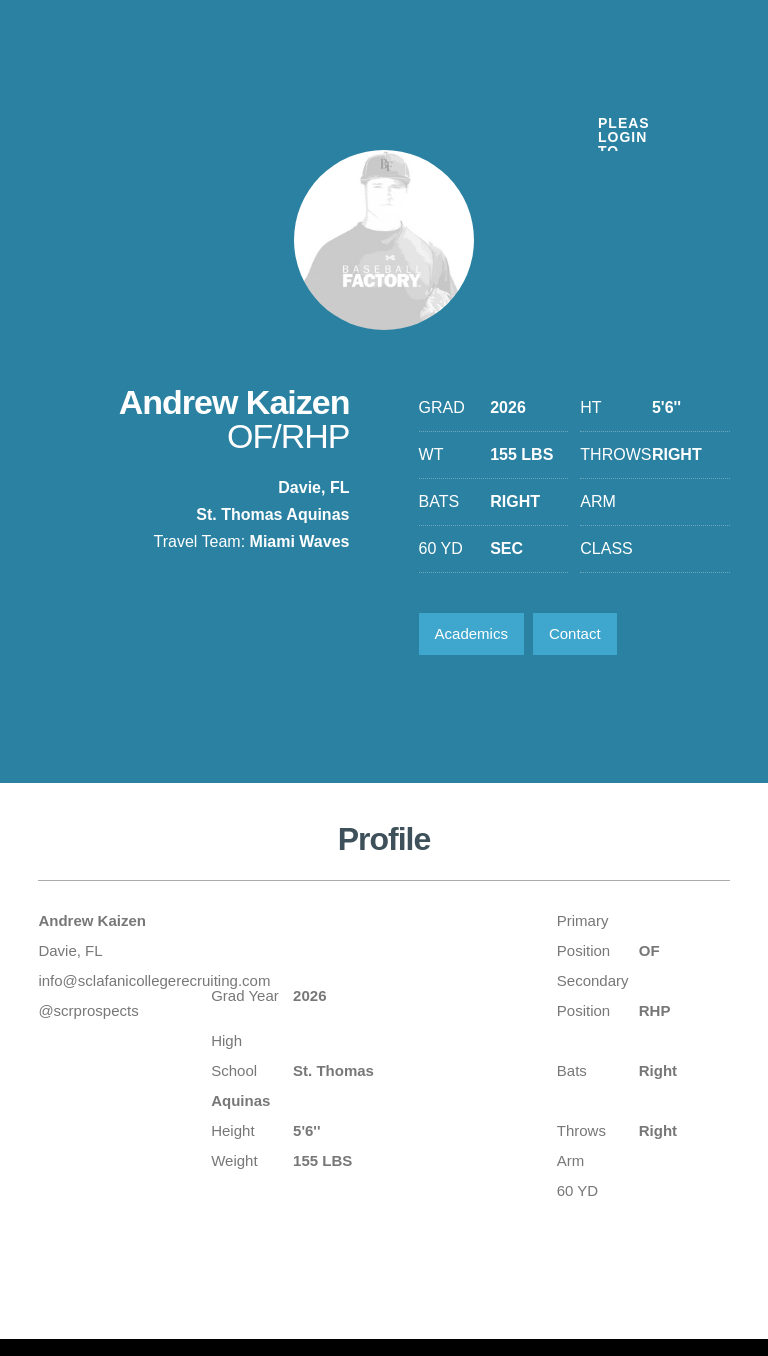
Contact (575, 633)
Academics (471, 633)
